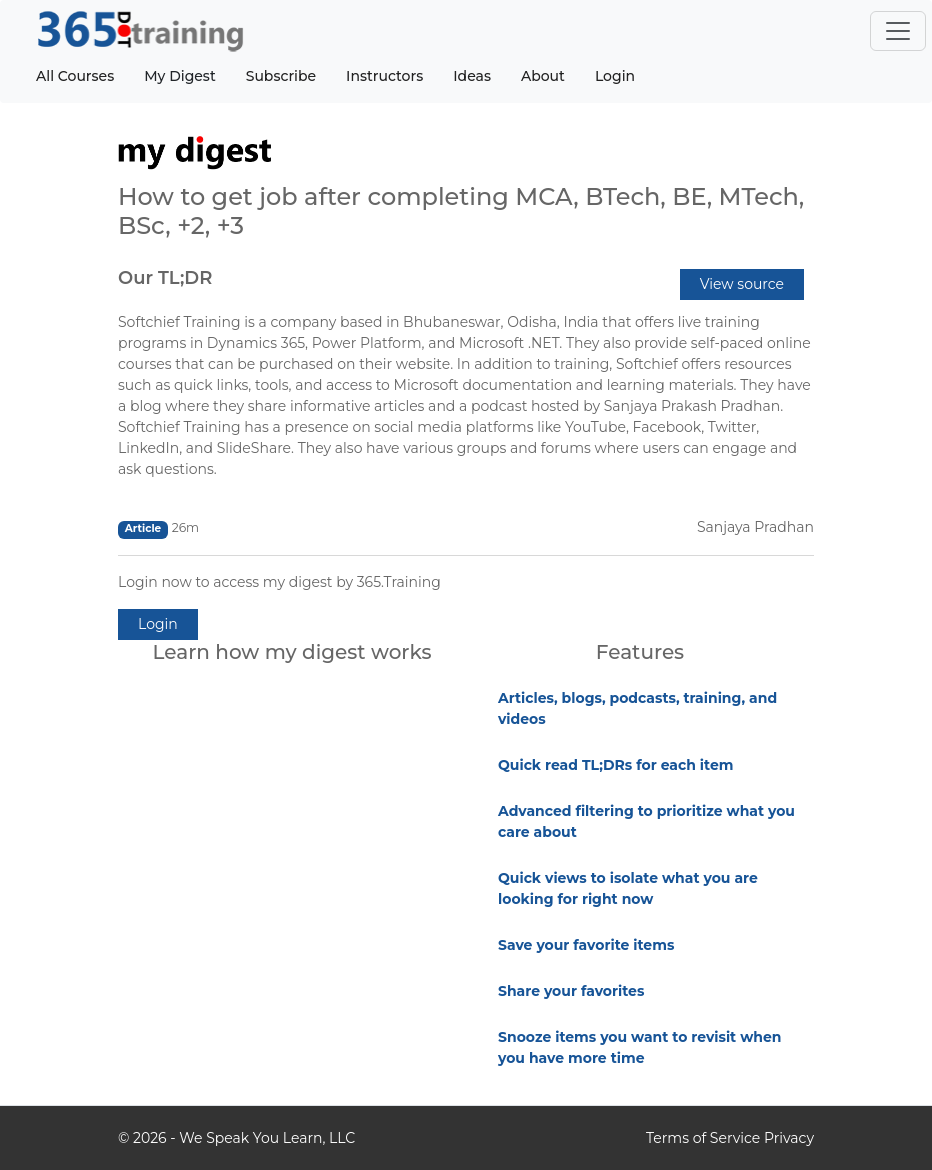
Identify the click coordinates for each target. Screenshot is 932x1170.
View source (742, 284)
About (543, 76)
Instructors (384, 76)
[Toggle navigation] (898, 31)
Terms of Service (703, 1138)
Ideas (472, 76)
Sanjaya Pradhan (755, 527)
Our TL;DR (165, 278)
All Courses (75, 76)
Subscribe (281, 76)
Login (615, 76)
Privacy (789, 1138)
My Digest (179, 76)
